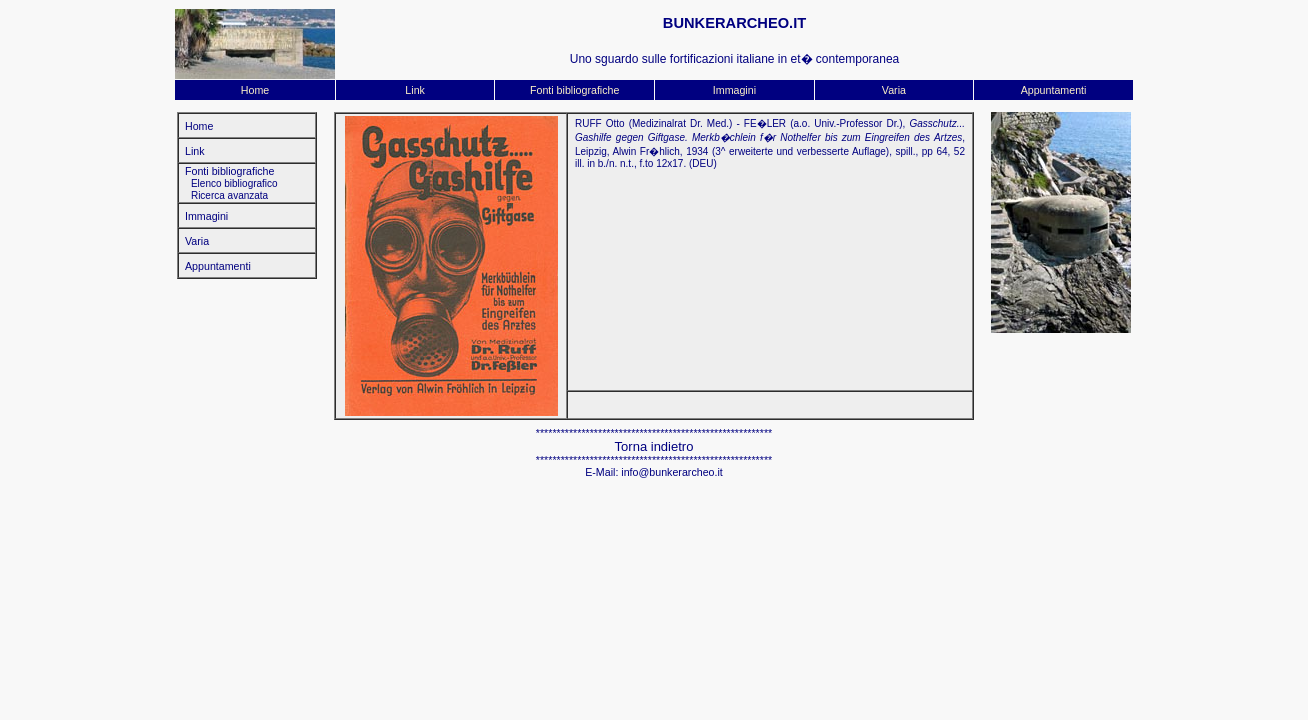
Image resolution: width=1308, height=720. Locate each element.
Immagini (734, 90)
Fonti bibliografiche (574, 90)
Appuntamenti (1054, 90)
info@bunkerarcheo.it (671, 472)
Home (255, 90)
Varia (894, 90)
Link (415, 90)
